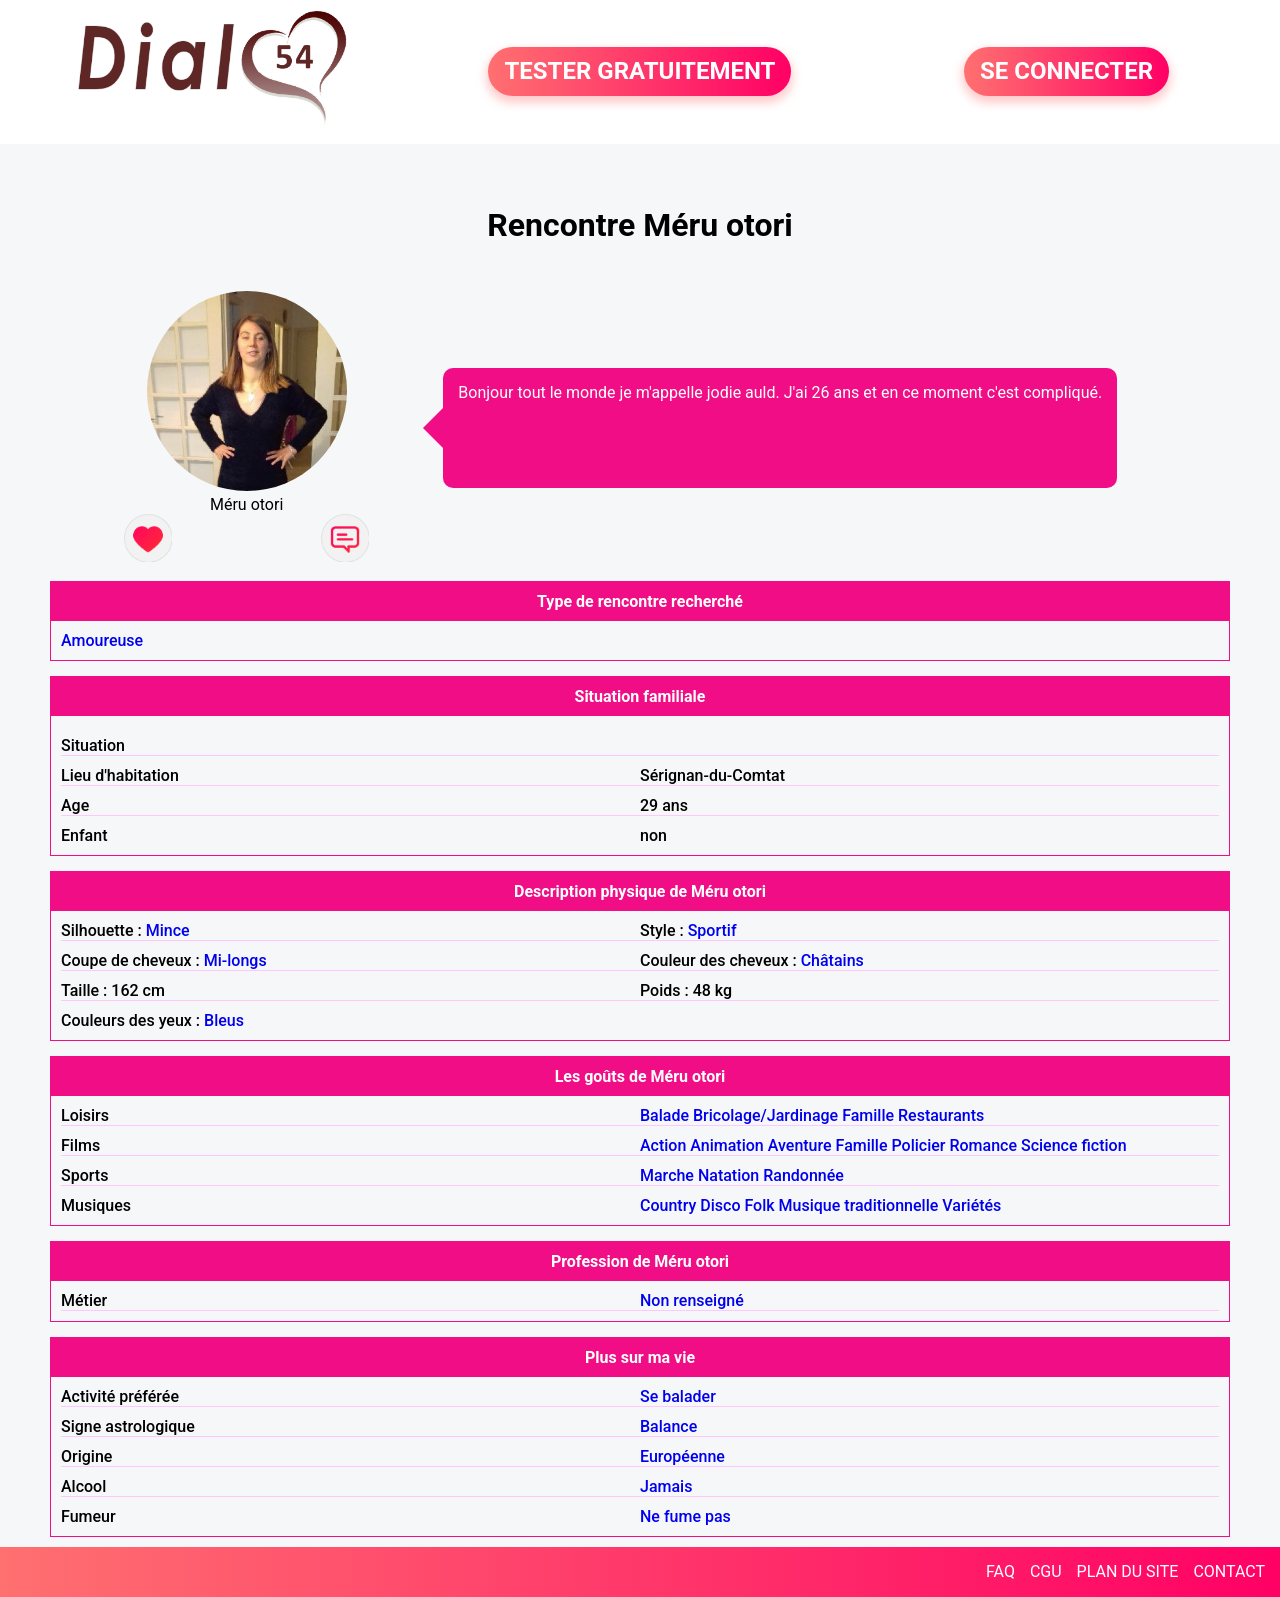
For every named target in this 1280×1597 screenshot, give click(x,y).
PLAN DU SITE (1128, 1571)
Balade (664, 1115)
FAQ (1000, 1571)
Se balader (678, 1396)
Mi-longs (235, 960)
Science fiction (1074, 1145)
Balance (668, 1426)
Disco (720, 1205)
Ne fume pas (685, 1516)
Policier (918, 1145)
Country (668, 1205)
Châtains (832, 960)
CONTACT (1229, 1571)
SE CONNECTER (1066, 72)
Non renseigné (692, 1300)
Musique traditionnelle (859, 1205)
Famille (868, 1115)
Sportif (712, 930)
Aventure (800, 1145)
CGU (1046, 1571)
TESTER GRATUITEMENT (639, 72)
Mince (168, 930)
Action (663, 1145)
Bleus (224, 1020)
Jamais (666, 1486)
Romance (983, 1145)
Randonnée (803, 1175)
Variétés (971, 1205)
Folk (759, 1205)
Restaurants (941, 1115)
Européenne (682, 1456)
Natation (728, 1175)
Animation (726, 1145)
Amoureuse (102, 640)
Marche (667, 1175)
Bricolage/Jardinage (765, 1115)
